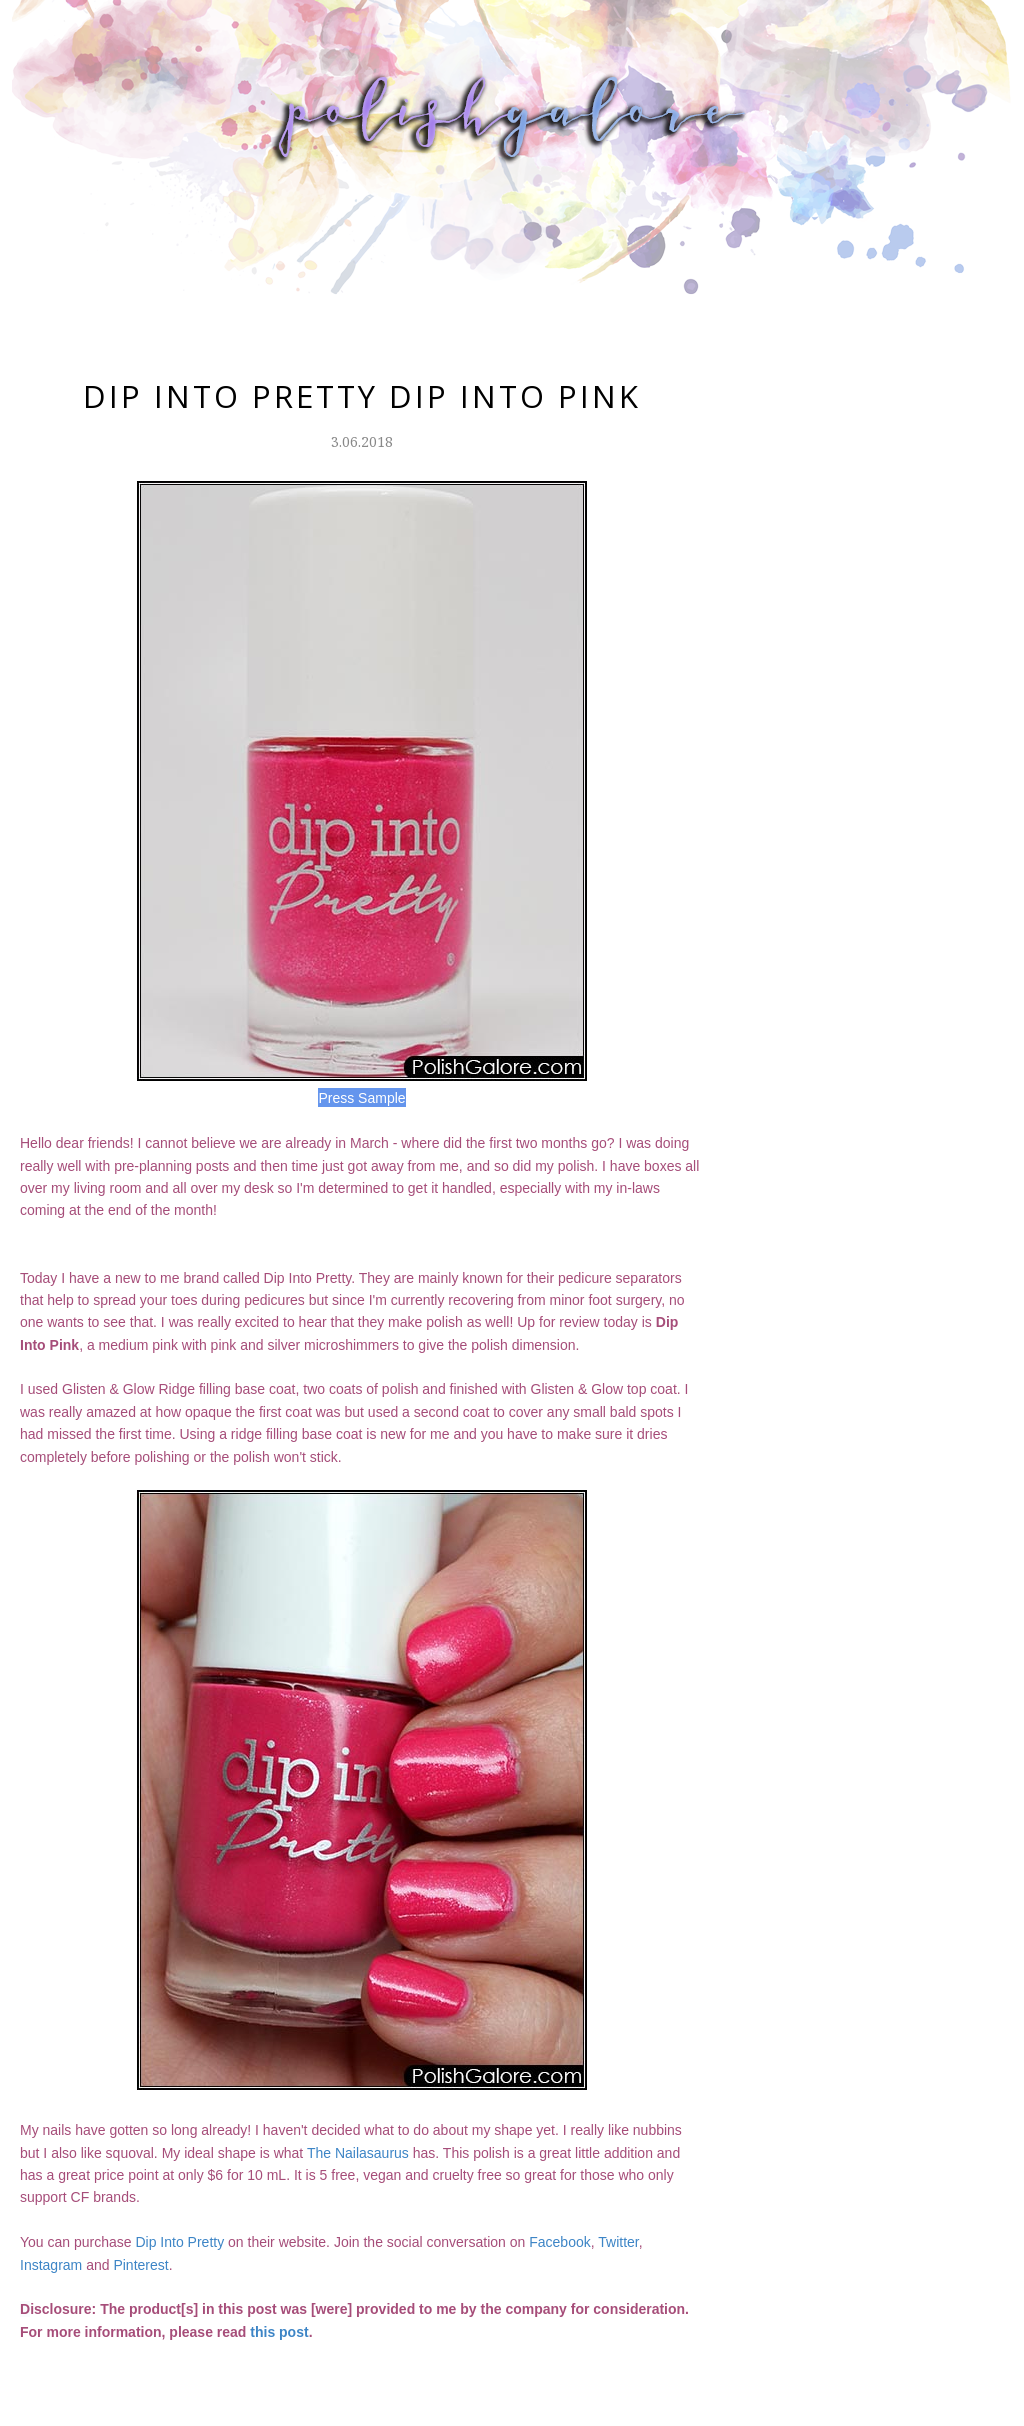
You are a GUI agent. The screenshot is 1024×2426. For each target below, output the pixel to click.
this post (279, 2332)
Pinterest (140, 2265)
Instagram (51, 2265)
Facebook (559, 2242)
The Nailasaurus (358, 2153)
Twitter (618, 2242)
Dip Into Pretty (179, 2242)
